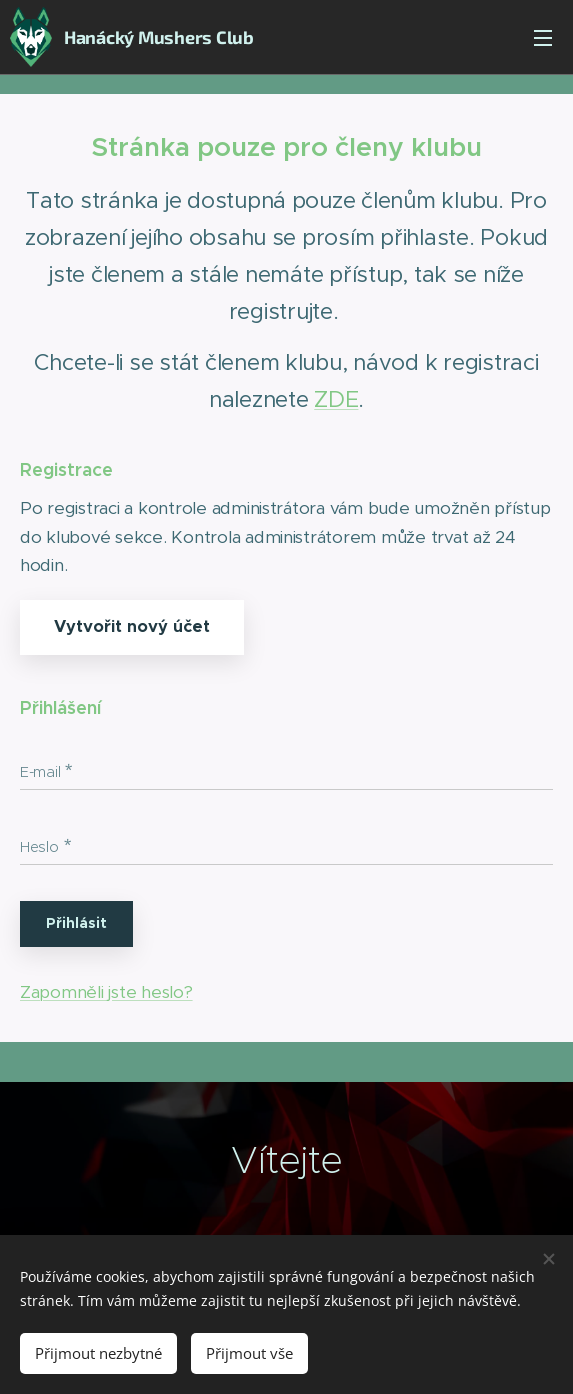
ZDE (336, 399)
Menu (543, 38)
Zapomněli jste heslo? (106, 991)
